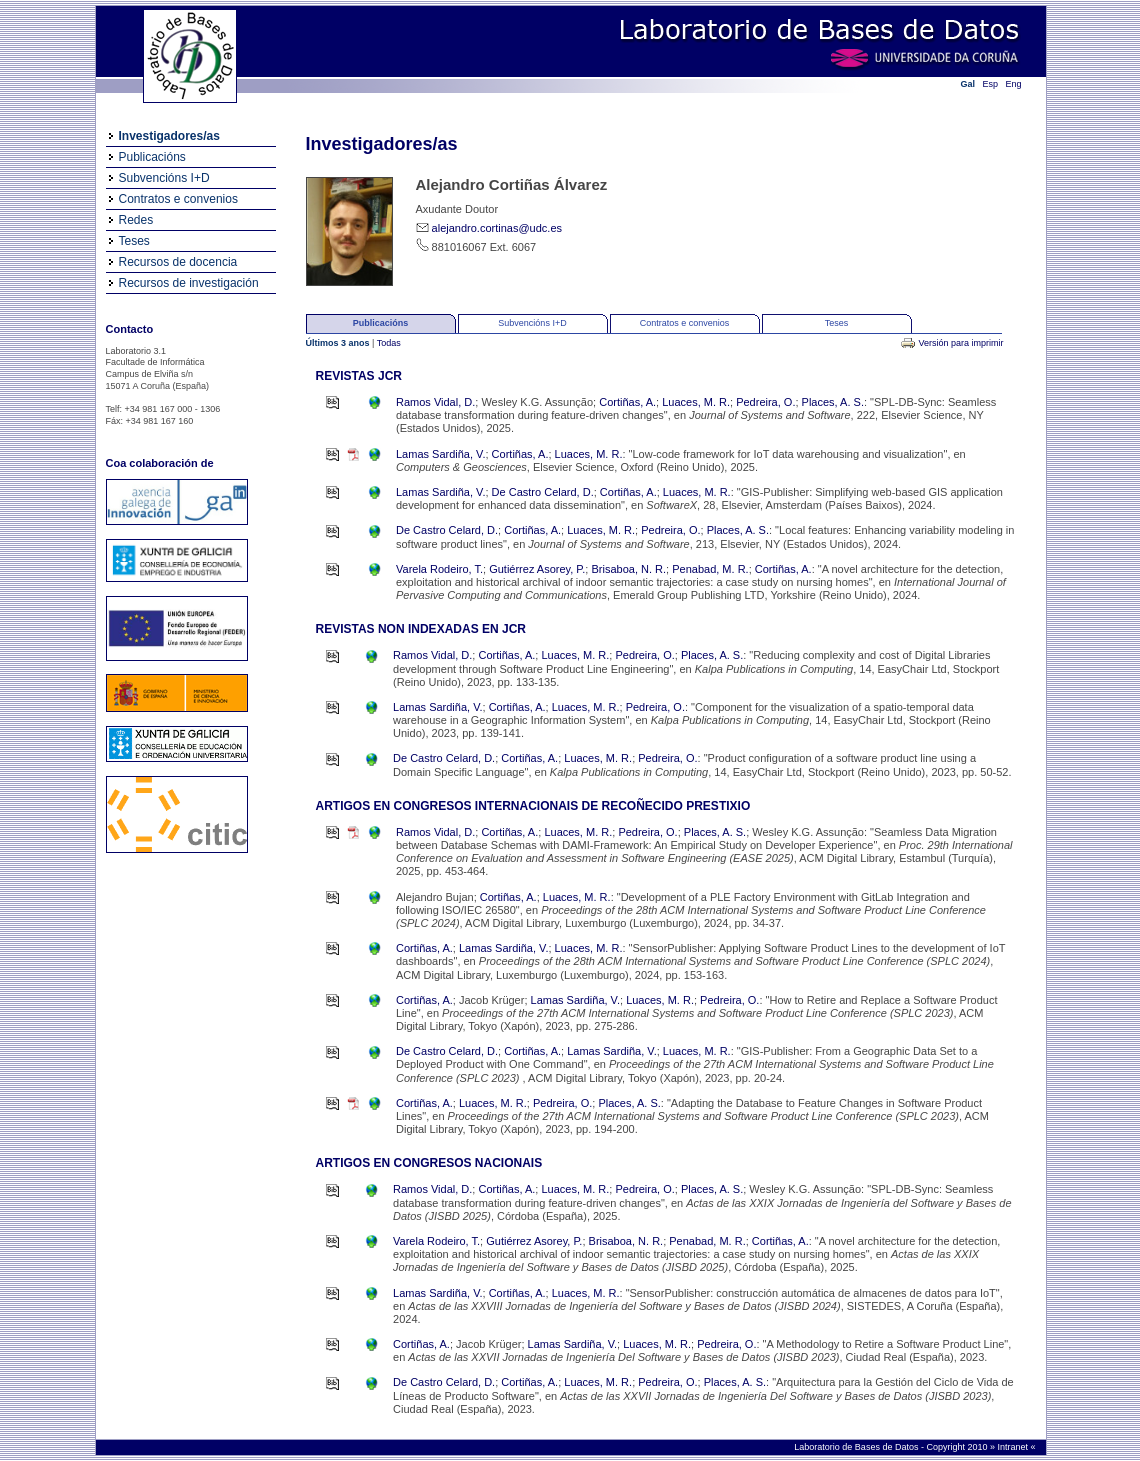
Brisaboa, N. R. (628, 569)
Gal (968, 84)
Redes (136, 220)
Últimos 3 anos (339, 343)
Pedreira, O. (765, 402)
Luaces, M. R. (696, 402)
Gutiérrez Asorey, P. (537, 569)
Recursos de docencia (178, 262)
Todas (389, 343)
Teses (134, 241)
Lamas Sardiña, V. (440, 454)
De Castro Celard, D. (543, 492)
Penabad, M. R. (710, 569)
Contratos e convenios (178, 199)
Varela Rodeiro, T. (439, 569)
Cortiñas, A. (627, 402)
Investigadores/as (169, 136)
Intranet (1013, 1447)
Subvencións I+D (164, 178)
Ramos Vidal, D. (435, 402)
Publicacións (152, 157)
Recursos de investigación (189, 283)
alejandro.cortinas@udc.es (497, 228)
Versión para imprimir (960, 343)
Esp (991, 84)
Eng (1014, 84)
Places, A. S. (833, 402)
